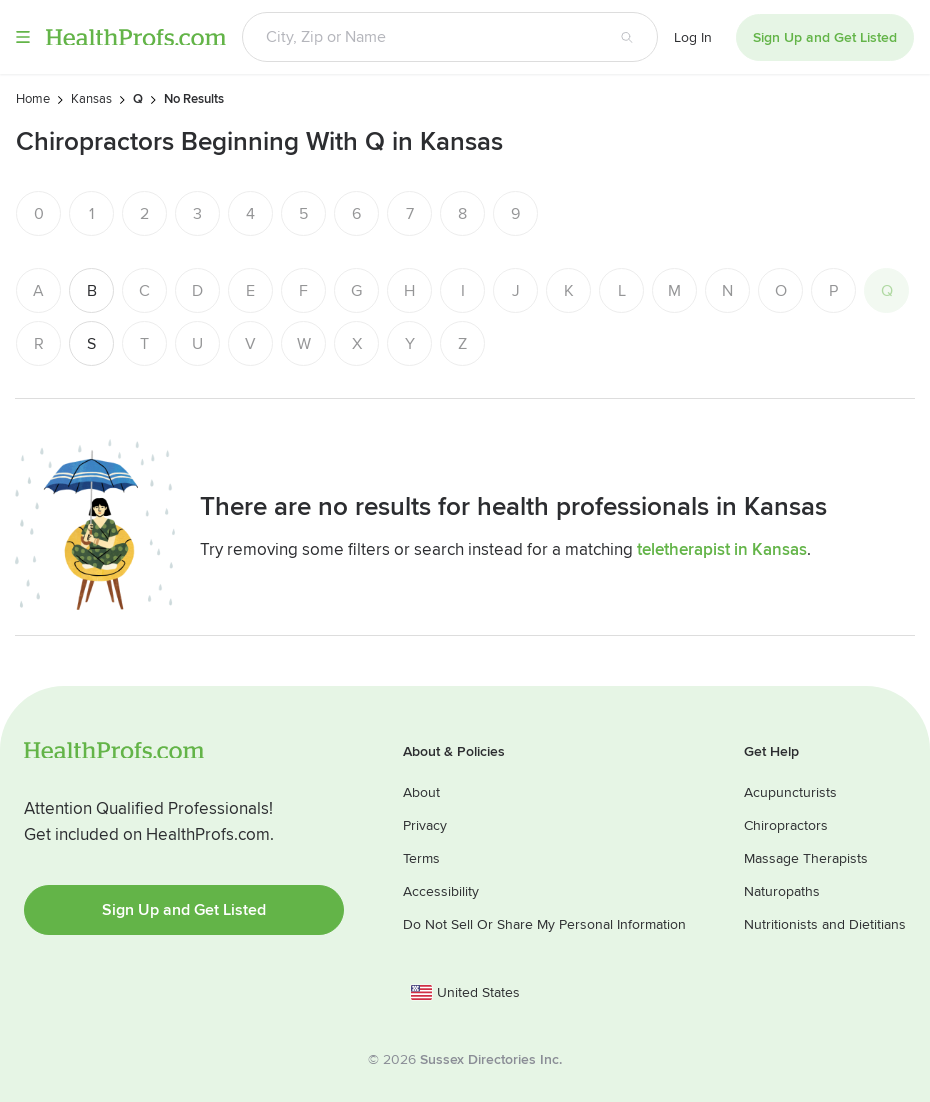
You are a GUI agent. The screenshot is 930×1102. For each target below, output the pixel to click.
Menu (23, 37)
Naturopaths (782, 891)
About (421, 792)
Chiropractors (786, 825)
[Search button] (627, 37)
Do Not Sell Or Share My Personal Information (544, 924)
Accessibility (441, 891)
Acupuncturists (790, 792)
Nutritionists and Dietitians (825, 924)
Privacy (425, 825)
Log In (693, 37)
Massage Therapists (806, 858)
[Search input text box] (419, 37)
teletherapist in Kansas (722, 549)
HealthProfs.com (136, 37)
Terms (421, 858)
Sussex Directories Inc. (491, 1059)
